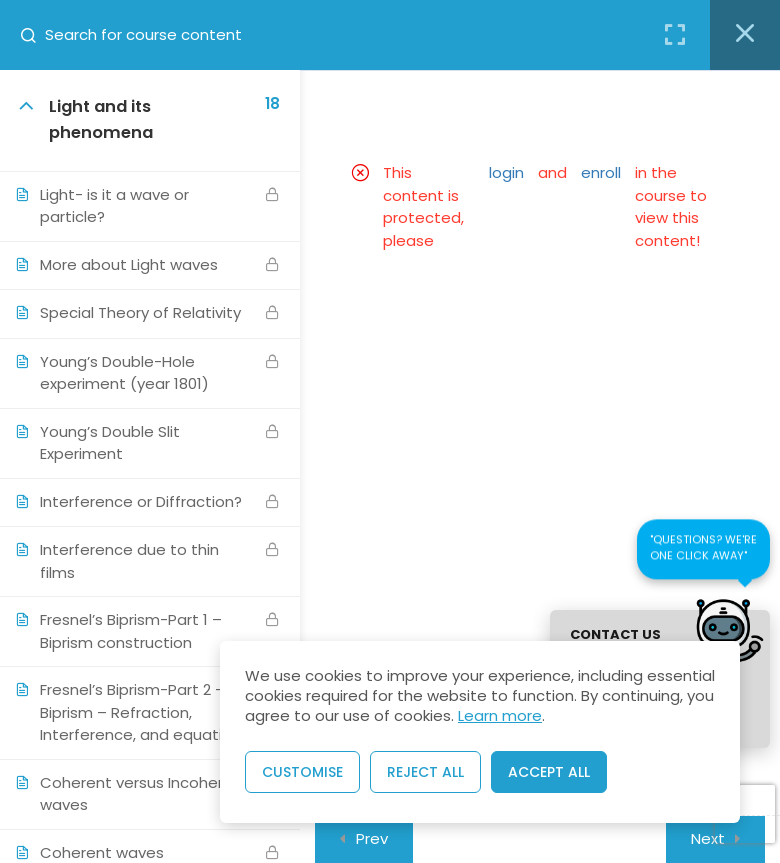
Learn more (500, 715)
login (506, 172)
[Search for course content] (36, 35)
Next (708, 838)
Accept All (549, 772)
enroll (601, 172)
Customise (302, 772)
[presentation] (745, 815)
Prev (372, 838)
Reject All (425, 772)
